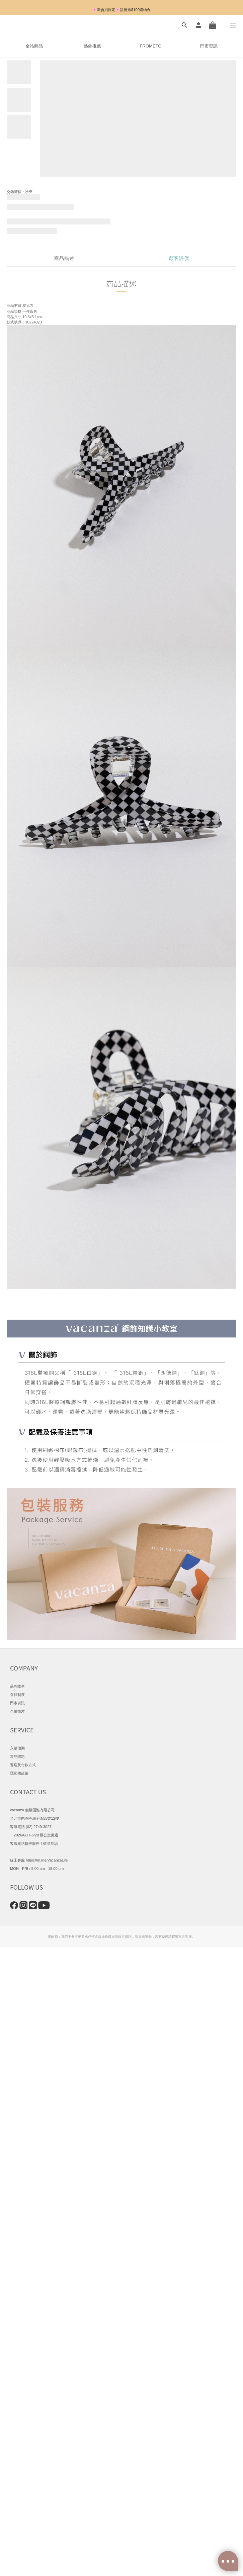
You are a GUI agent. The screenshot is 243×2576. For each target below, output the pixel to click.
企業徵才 (17, 1711)
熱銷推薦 (92, 46)
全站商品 (34, 46)
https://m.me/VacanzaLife (47, 1860)
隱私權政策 (19, 1773)
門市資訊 (209, 46)
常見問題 (17, 1756)
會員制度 (17, 1695)
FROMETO (151, 46)
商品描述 (64, 258)
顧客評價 (179, 258)
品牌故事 (17, 1686)
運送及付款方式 (23, 1765)
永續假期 (17, 1748)
